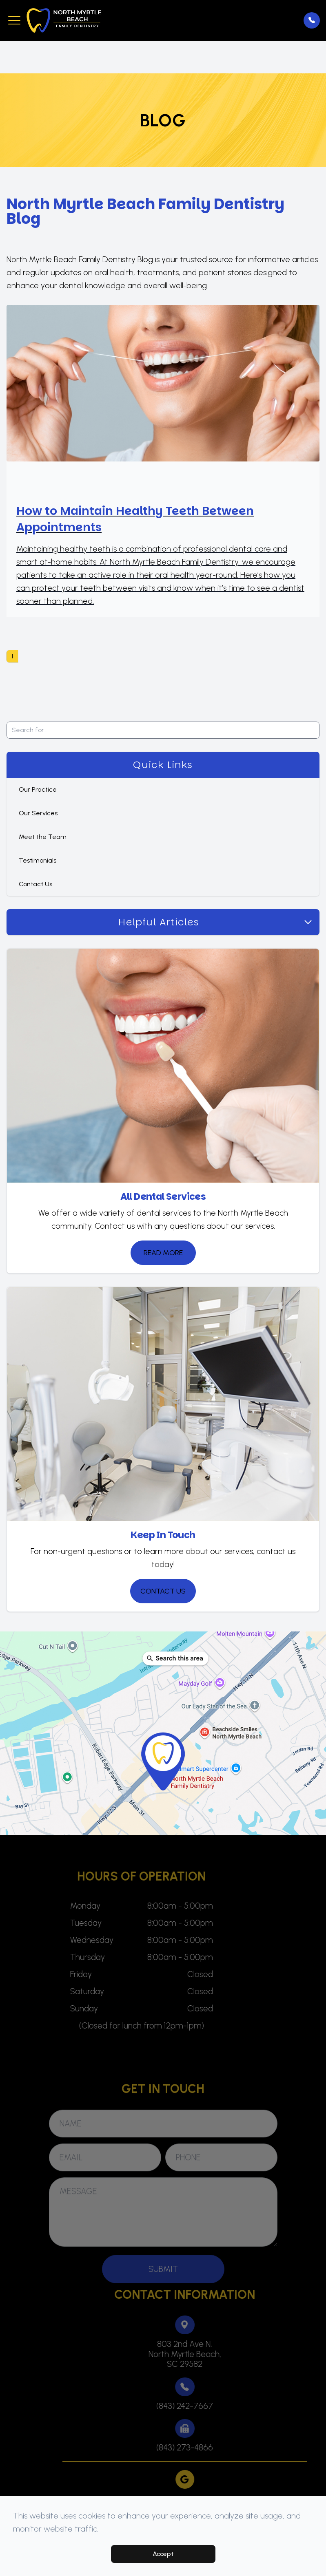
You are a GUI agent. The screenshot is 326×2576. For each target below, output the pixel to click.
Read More (163, 1252)
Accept (163, 2554)
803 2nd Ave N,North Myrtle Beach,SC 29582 (197, 2354)
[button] (14, 20)
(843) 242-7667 (197, 2406)
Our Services (38, 813)
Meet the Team (43, 837)
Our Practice (38, 789)
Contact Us (35, 884)
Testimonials (37, 860)
